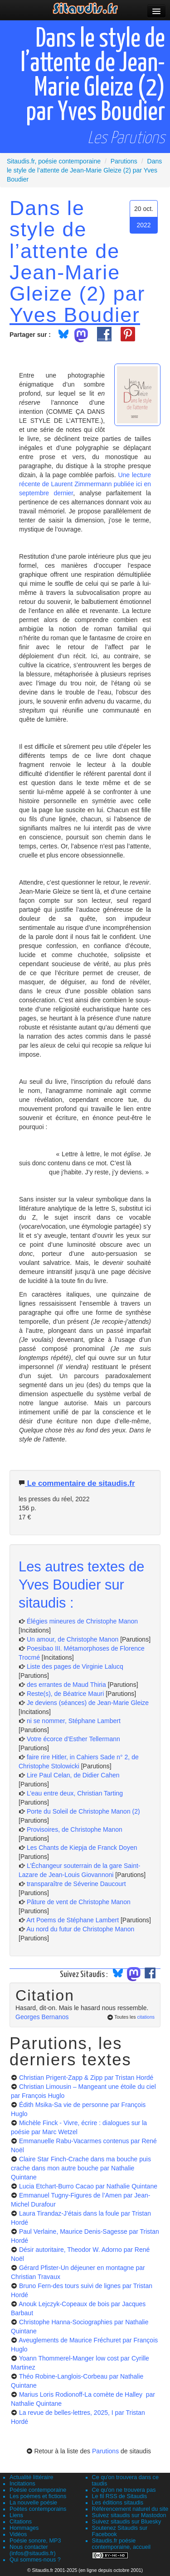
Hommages (24, 2528)
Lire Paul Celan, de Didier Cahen (73, 1775)
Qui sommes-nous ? (35, 2560)
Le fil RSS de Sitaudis (119, 2496)
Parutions (105, 2451)
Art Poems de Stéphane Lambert (72, 1920)
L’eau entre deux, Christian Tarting (75, 1793)
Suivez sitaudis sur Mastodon (129, 2515)
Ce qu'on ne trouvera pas (124, 2490)
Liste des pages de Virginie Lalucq (75, 1666)
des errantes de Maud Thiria (66, 1684)
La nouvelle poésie (33, 2502)
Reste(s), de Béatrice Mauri (65, 1693)
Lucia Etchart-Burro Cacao (88, 2186)
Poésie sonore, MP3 (35, 2541)
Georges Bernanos (42, 2017)
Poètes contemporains (38, 2509)
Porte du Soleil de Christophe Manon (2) (83, 1811)
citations (146, 2017)
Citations (21, 2522)
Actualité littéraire (31, 2477)
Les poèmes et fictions (38, 2496)
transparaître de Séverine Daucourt (76, 1883)
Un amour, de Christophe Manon (72, 1639)
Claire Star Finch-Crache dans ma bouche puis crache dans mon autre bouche (81, 2168)
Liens (16, 2515)
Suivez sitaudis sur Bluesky (126, 2522)
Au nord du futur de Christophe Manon (80, 1929)
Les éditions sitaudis (117, 2502)
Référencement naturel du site (130, 2509)
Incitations (22, 2483)
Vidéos (18, 2534)
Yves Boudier (75, 314)
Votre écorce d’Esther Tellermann (73, 1739)
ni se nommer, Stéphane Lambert (74, 1720)
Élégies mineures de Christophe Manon (82, 1621)
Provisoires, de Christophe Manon (74, 1829)
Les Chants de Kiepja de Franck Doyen (82, 1847)
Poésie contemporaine (38, 2490)
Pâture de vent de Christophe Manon (79, 1902)
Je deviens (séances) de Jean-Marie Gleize (88, 1702)
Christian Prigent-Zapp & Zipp (86, 2077)
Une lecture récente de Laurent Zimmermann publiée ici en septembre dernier (85, 484)
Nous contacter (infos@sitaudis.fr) (33, 2550)
